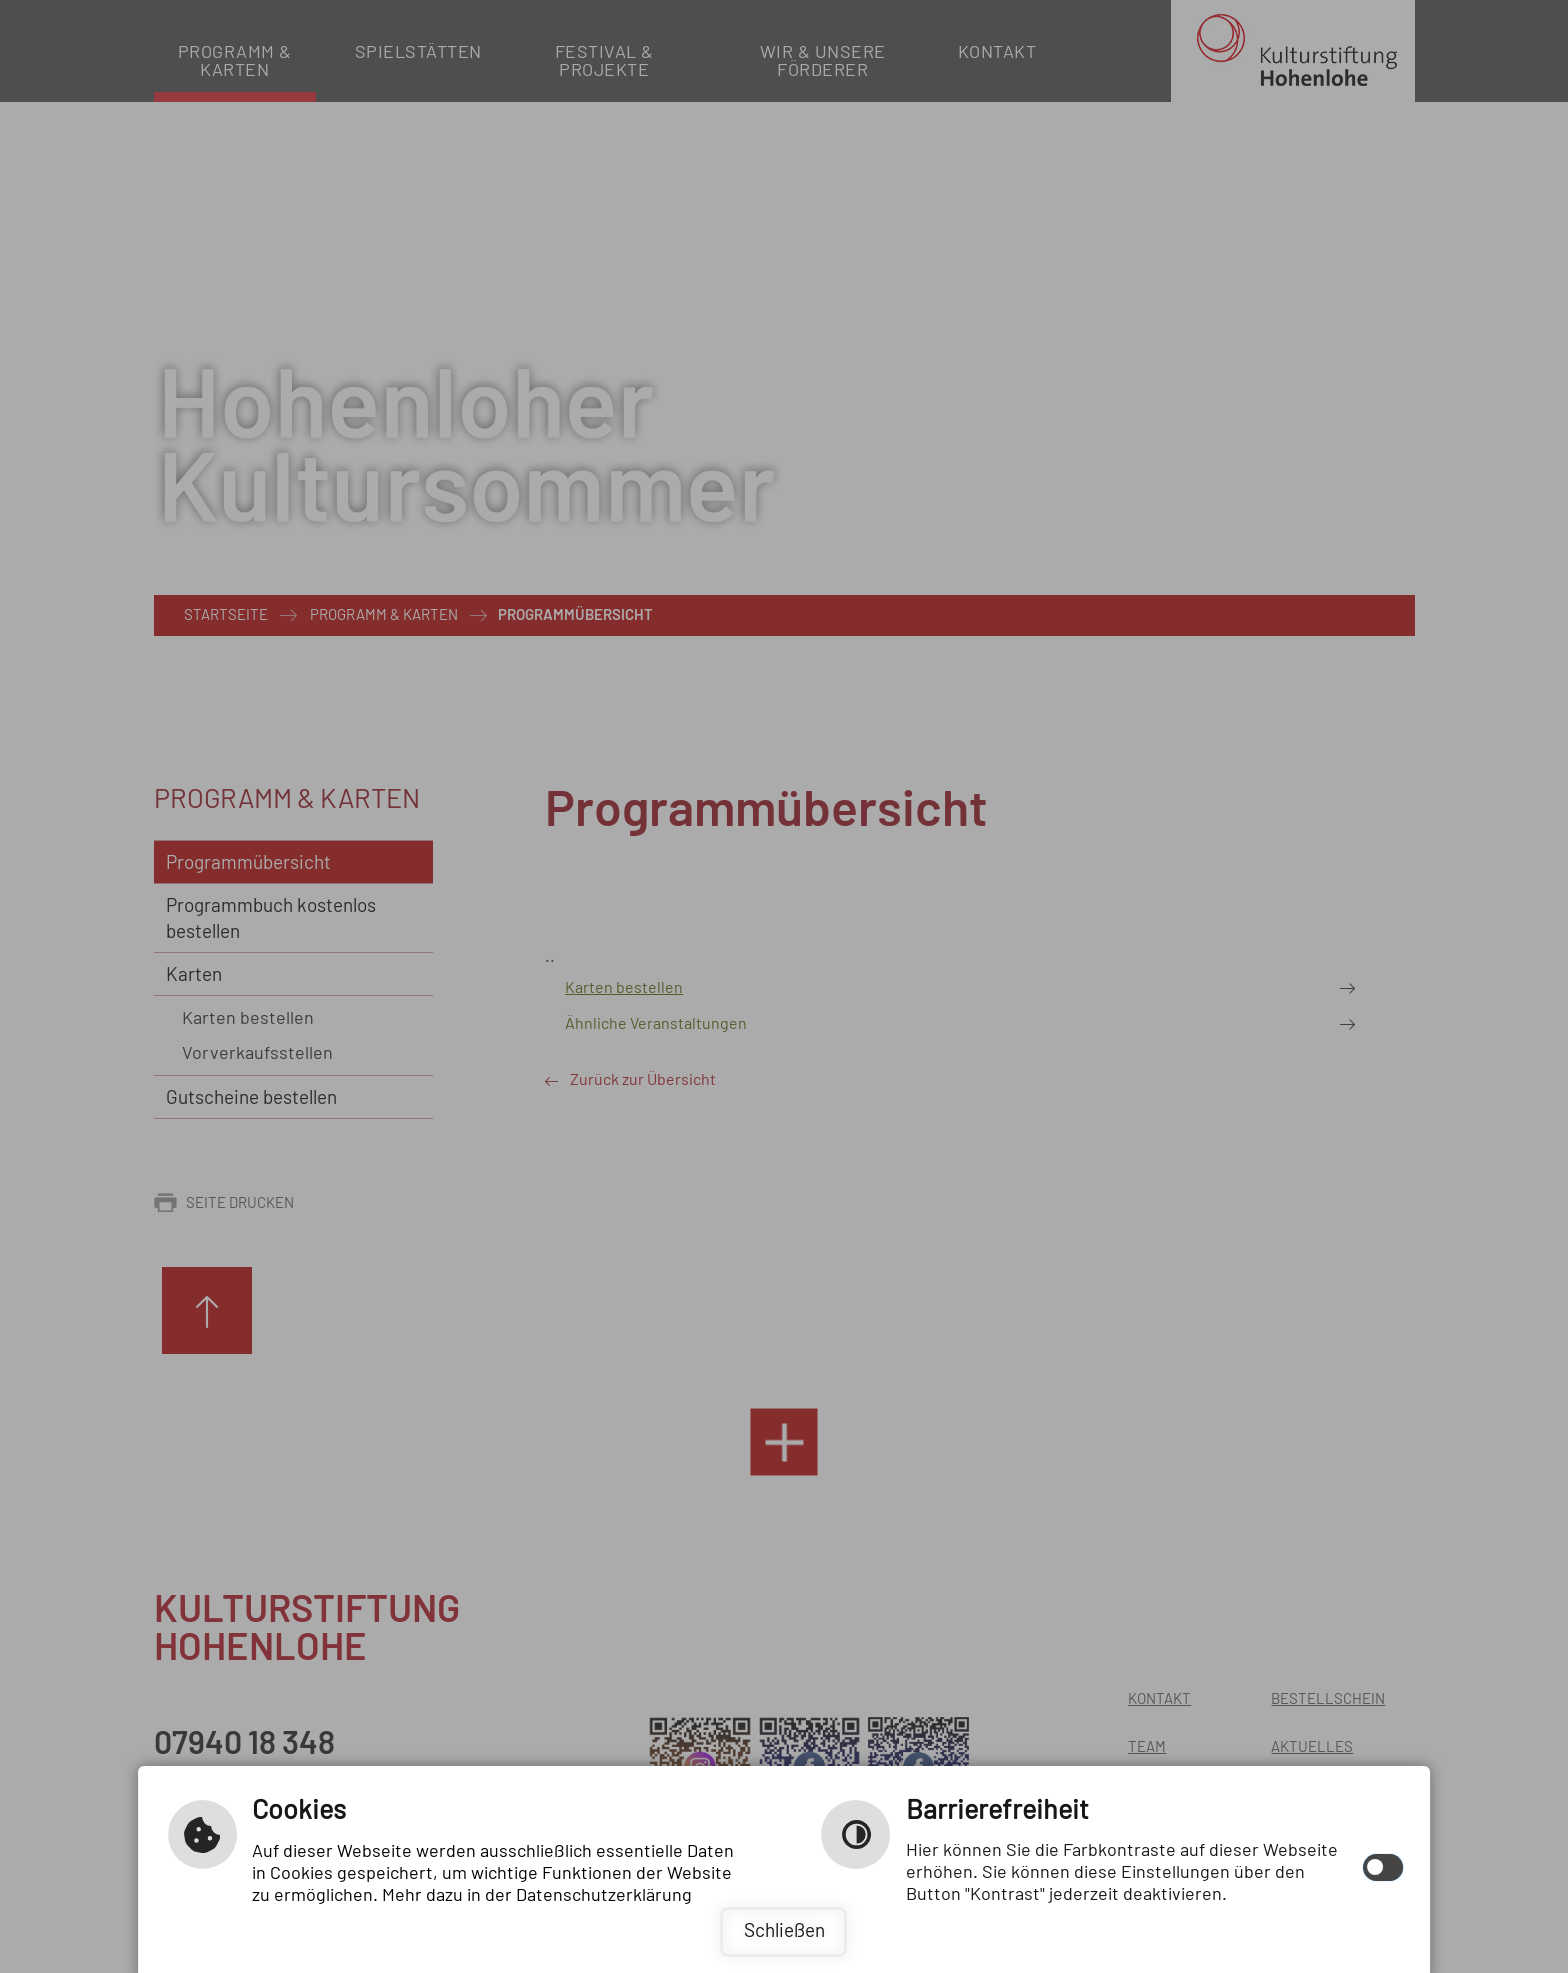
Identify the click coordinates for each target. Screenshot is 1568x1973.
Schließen (784, 1931)
